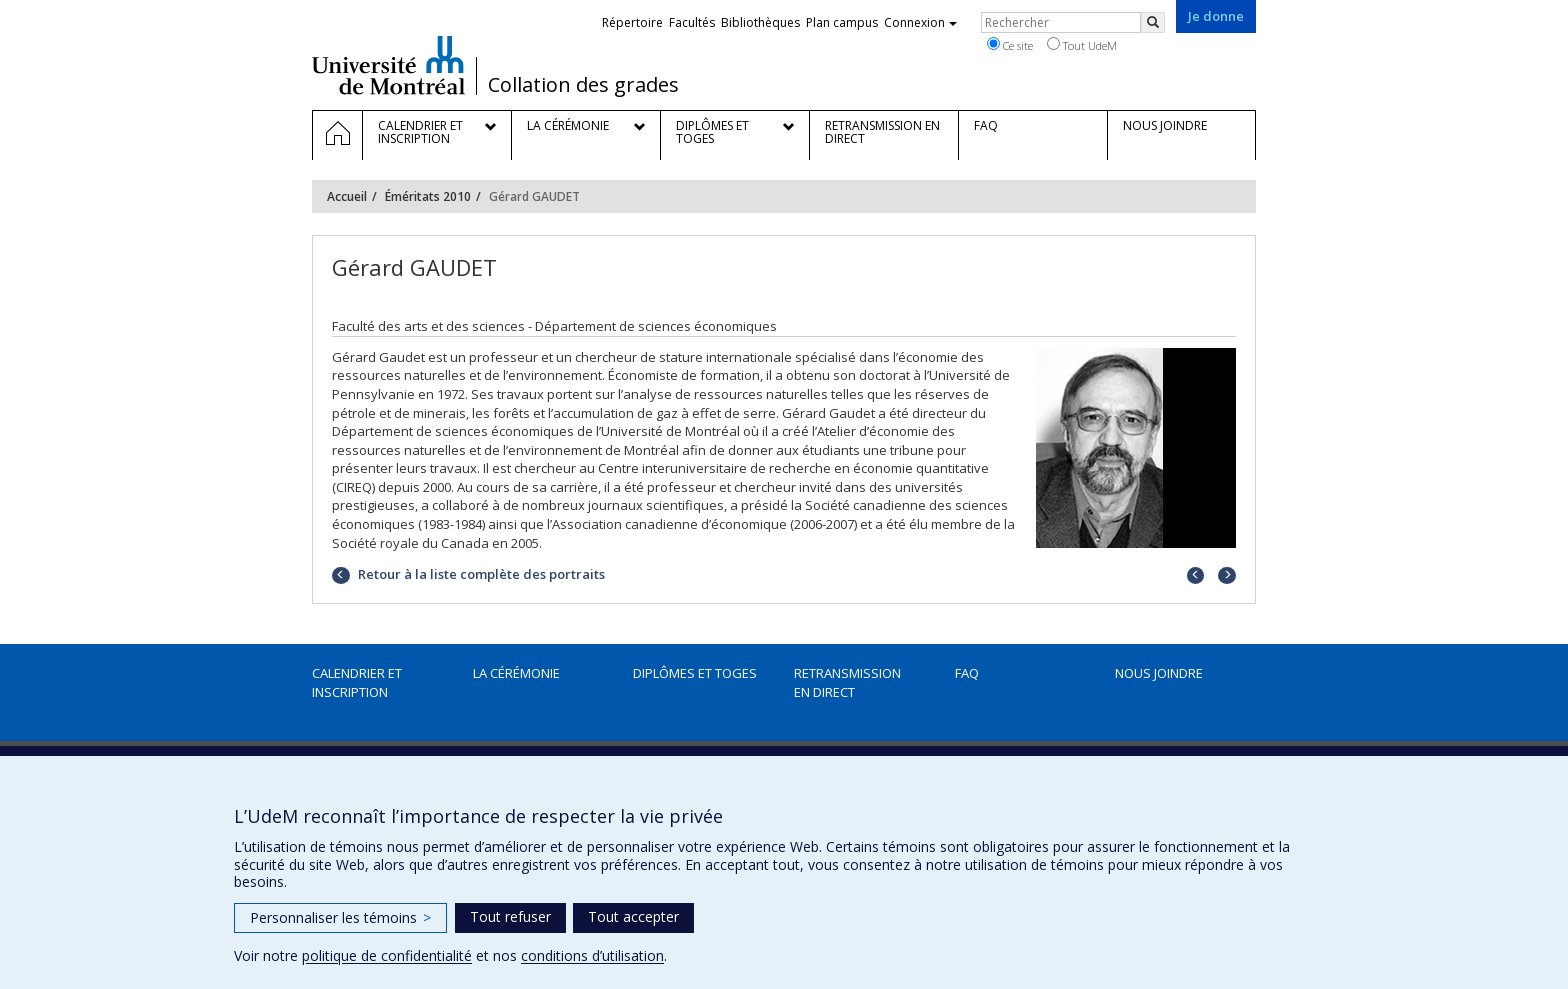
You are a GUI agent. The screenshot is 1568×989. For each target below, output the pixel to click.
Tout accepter (633, 916)
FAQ (967, 673)
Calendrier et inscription (357, 682)
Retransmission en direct (847, 682)
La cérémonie (516, 673)
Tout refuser (510, 916)
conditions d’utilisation (592, 955)
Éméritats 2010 (428, 196)
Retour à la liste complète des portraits (480, 574)
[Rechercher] (1153, 22)
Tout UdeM (1082, 45)
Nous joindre (1159, 673)
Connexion (920, 22)
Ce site (1010, 45)
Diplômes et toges (695, 673)
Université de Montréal (388, 65)
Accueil (347, 196)
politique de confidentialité (387, 955)
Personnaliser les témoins (340, 917)
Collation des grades (583, 85)
